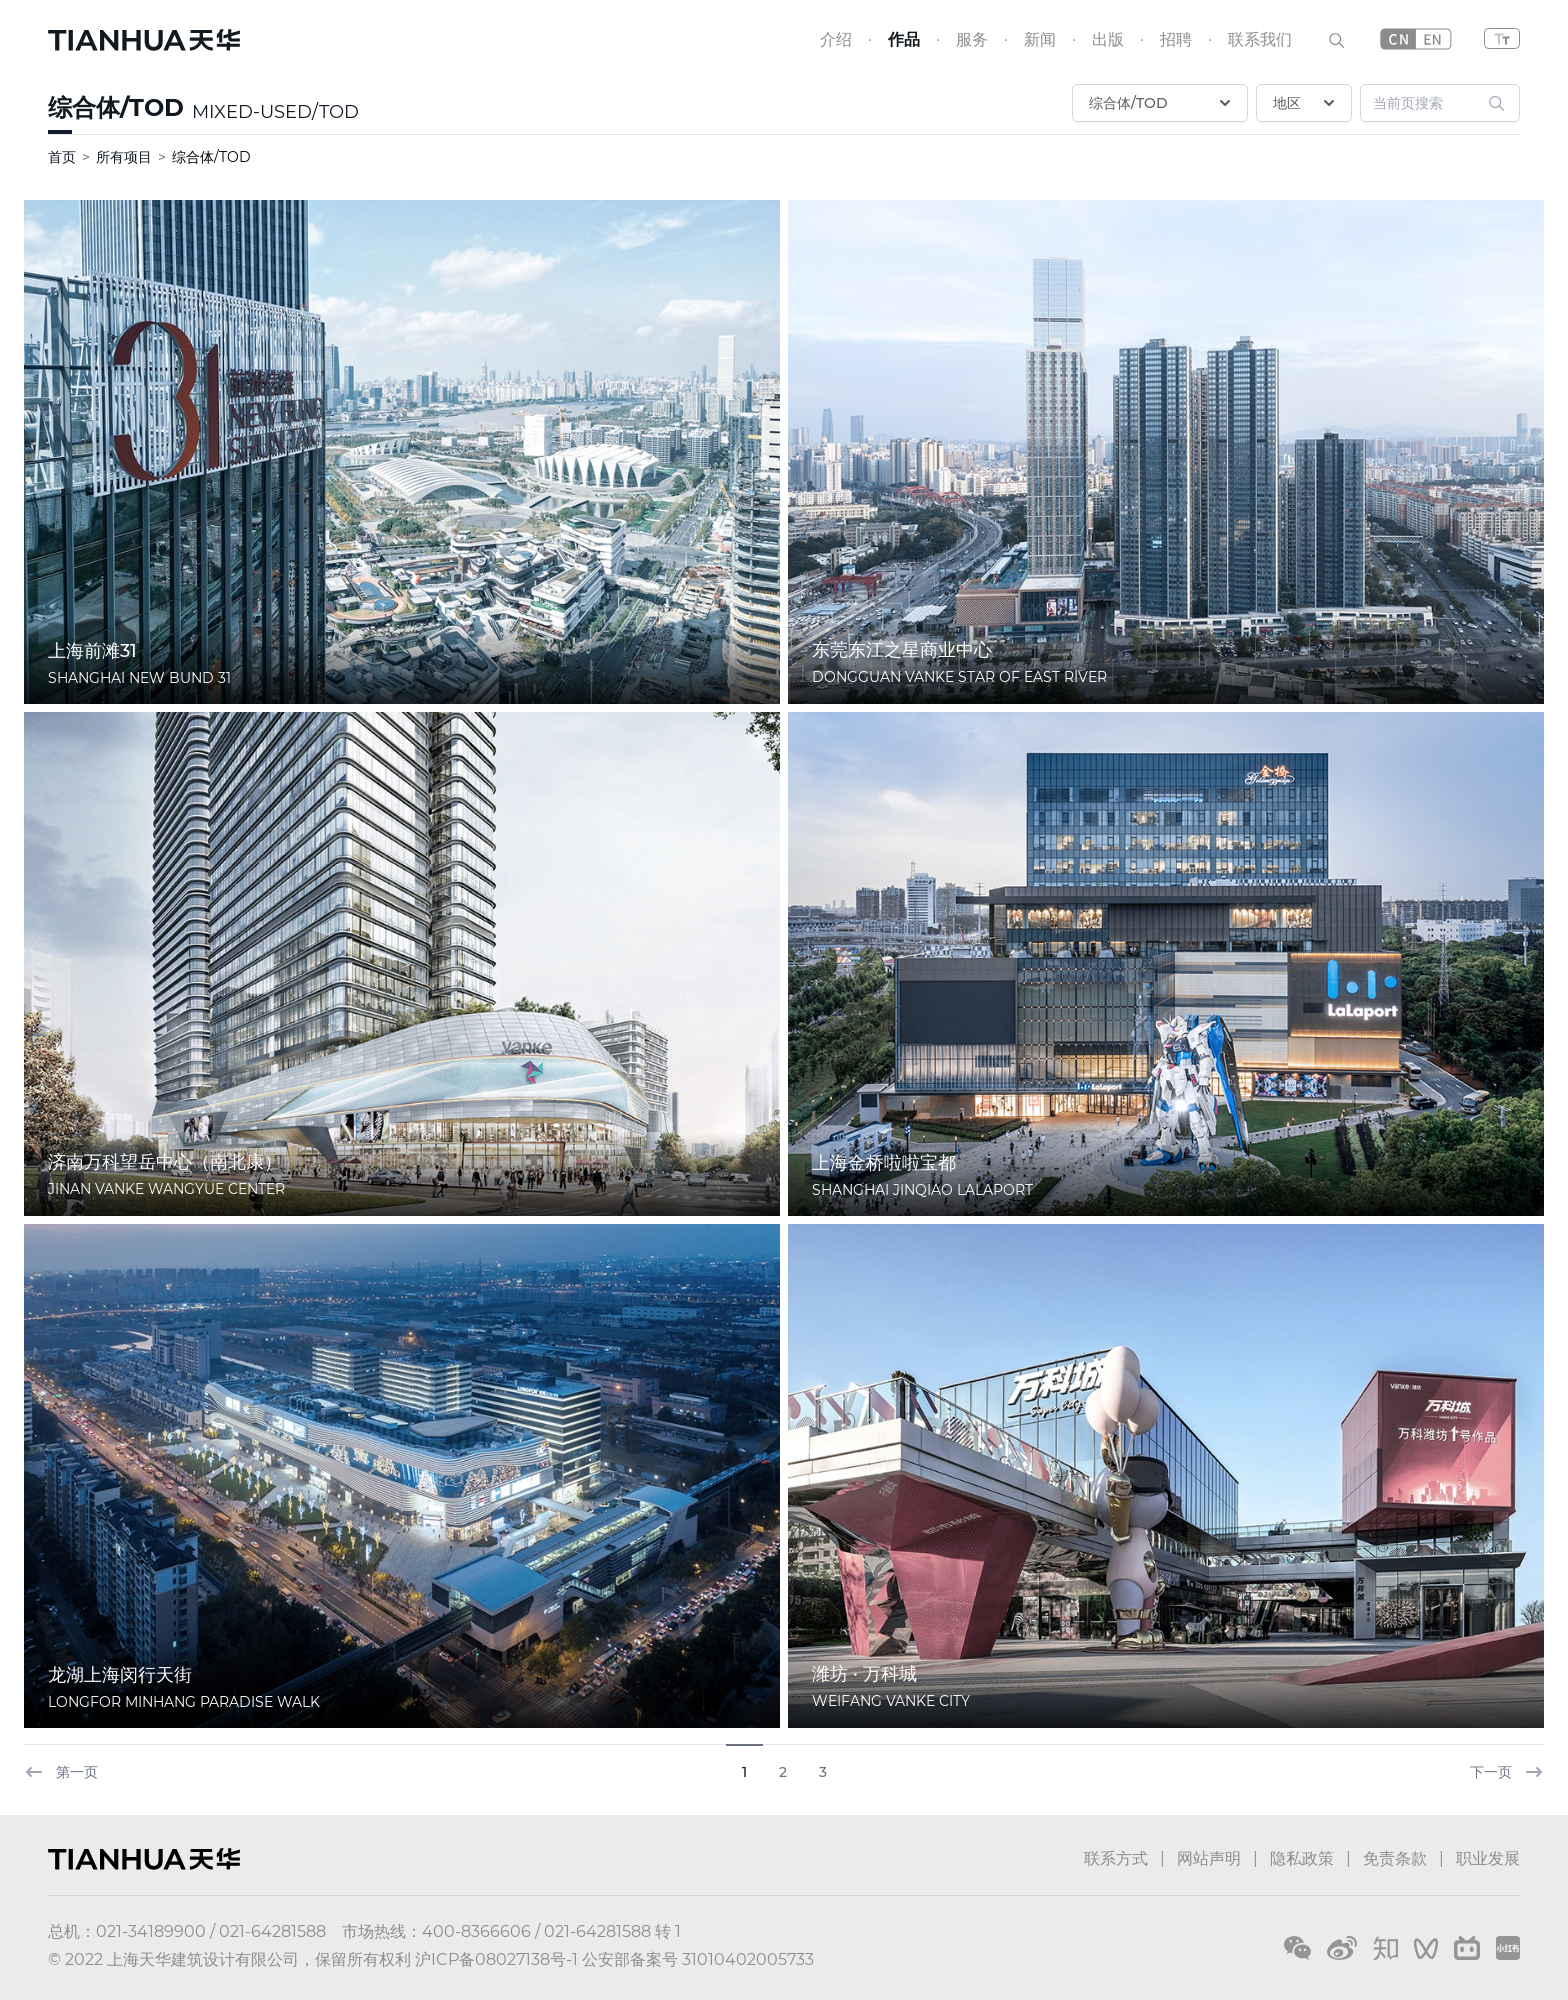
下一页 (1507, 1772)
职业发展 (1488, 1858)
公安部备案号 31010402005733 (698, 1959)
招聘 (1176, 39)
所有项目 (124, 157)
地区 (1306, 103)
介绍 (836, 39)
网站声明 (1209, 1858)
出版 (1108, 39)
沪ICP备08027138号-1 (496, 1959)
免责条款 (1395, 1858)
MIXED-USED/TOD (275, 112)
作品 (904, 39)
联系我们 (1260, 39)
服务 (972, 39)
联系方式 (1116, 1858)
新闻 (1040, 39)
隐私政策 (1302, 1858)
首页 (62, 157)
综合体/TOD (116, 107)
